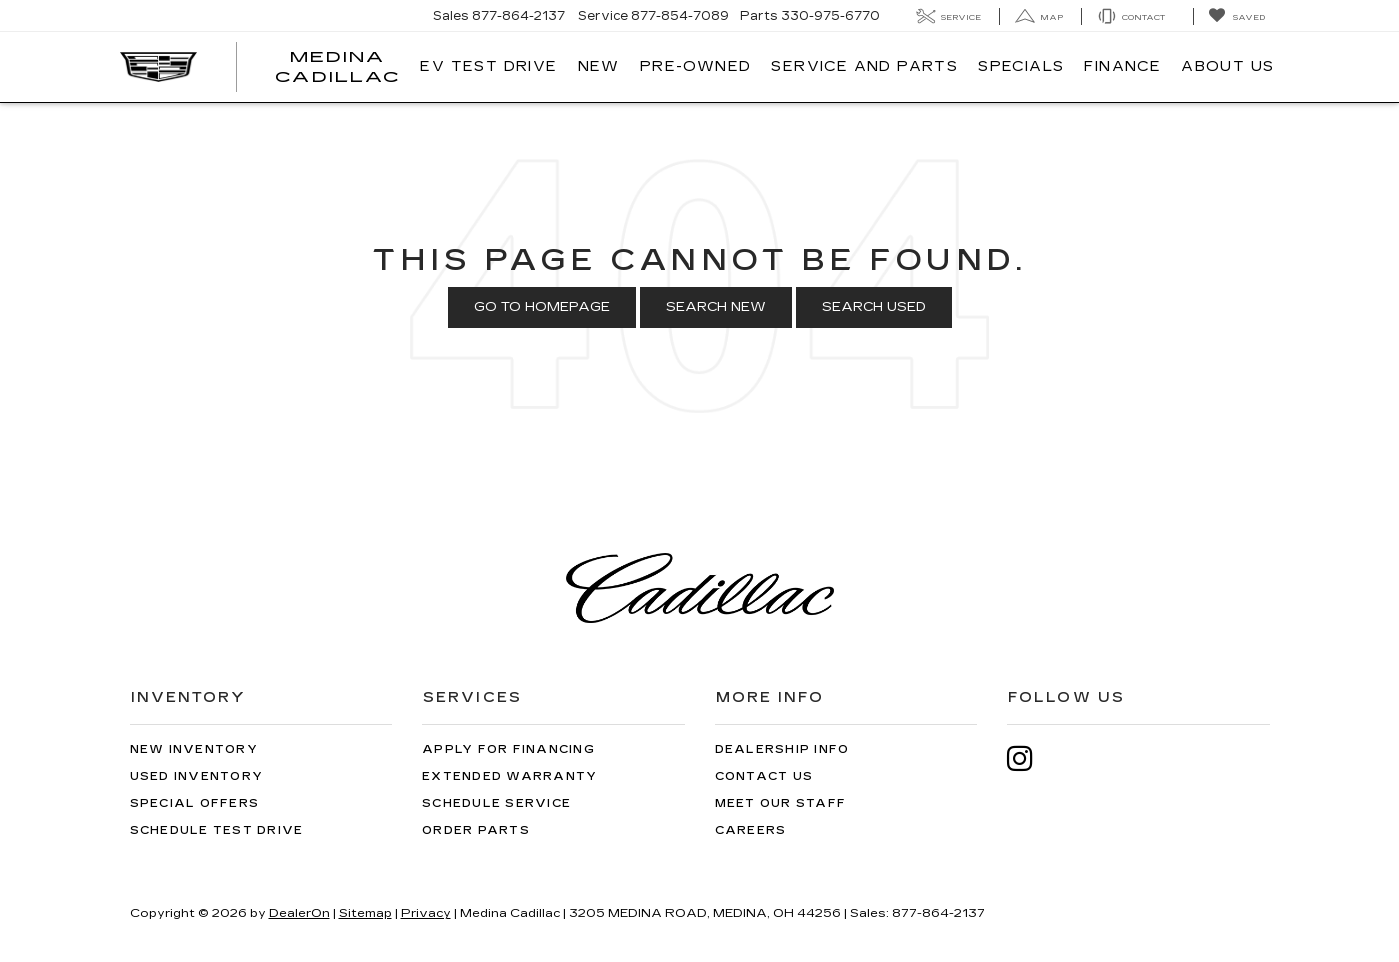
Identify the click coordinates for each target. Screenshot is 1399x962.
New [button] (599, 66)
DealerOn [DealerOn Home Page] (299, 913)
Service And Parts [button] (864, 66)
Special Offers (195, 803)
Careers (751, 830)
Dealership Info (782, 749)
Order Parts (476, 830)
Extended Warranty (509, 776)
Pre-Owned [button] (696, 66)
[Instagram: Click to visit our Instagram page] (1030, 758)
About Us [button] (1227, 66)
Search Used (874, 307)
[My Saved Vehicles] (1236, 16)
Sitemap (365, 913)
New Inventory (194, 749)
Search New (716, 307)
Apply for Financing (508, 749)
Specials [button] (1021, 66)
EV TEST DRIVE (488, 66)
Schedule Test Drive (217, 830)
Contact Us (764, 776)
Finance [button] (1122, 66)
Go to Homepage (542, 307)
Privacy (426, 913)
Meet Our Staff (781, 803)
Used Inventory (197, 776)
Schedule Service (496, 803)
